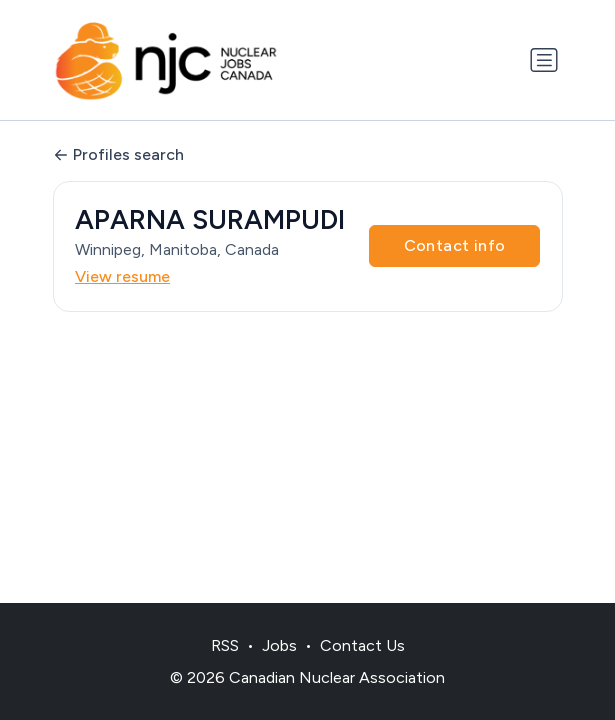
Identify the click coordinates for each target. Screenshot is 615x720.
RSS (225, 645)
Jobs (279, 645)
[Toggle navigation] (544, 60)
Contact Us (362, 645)
